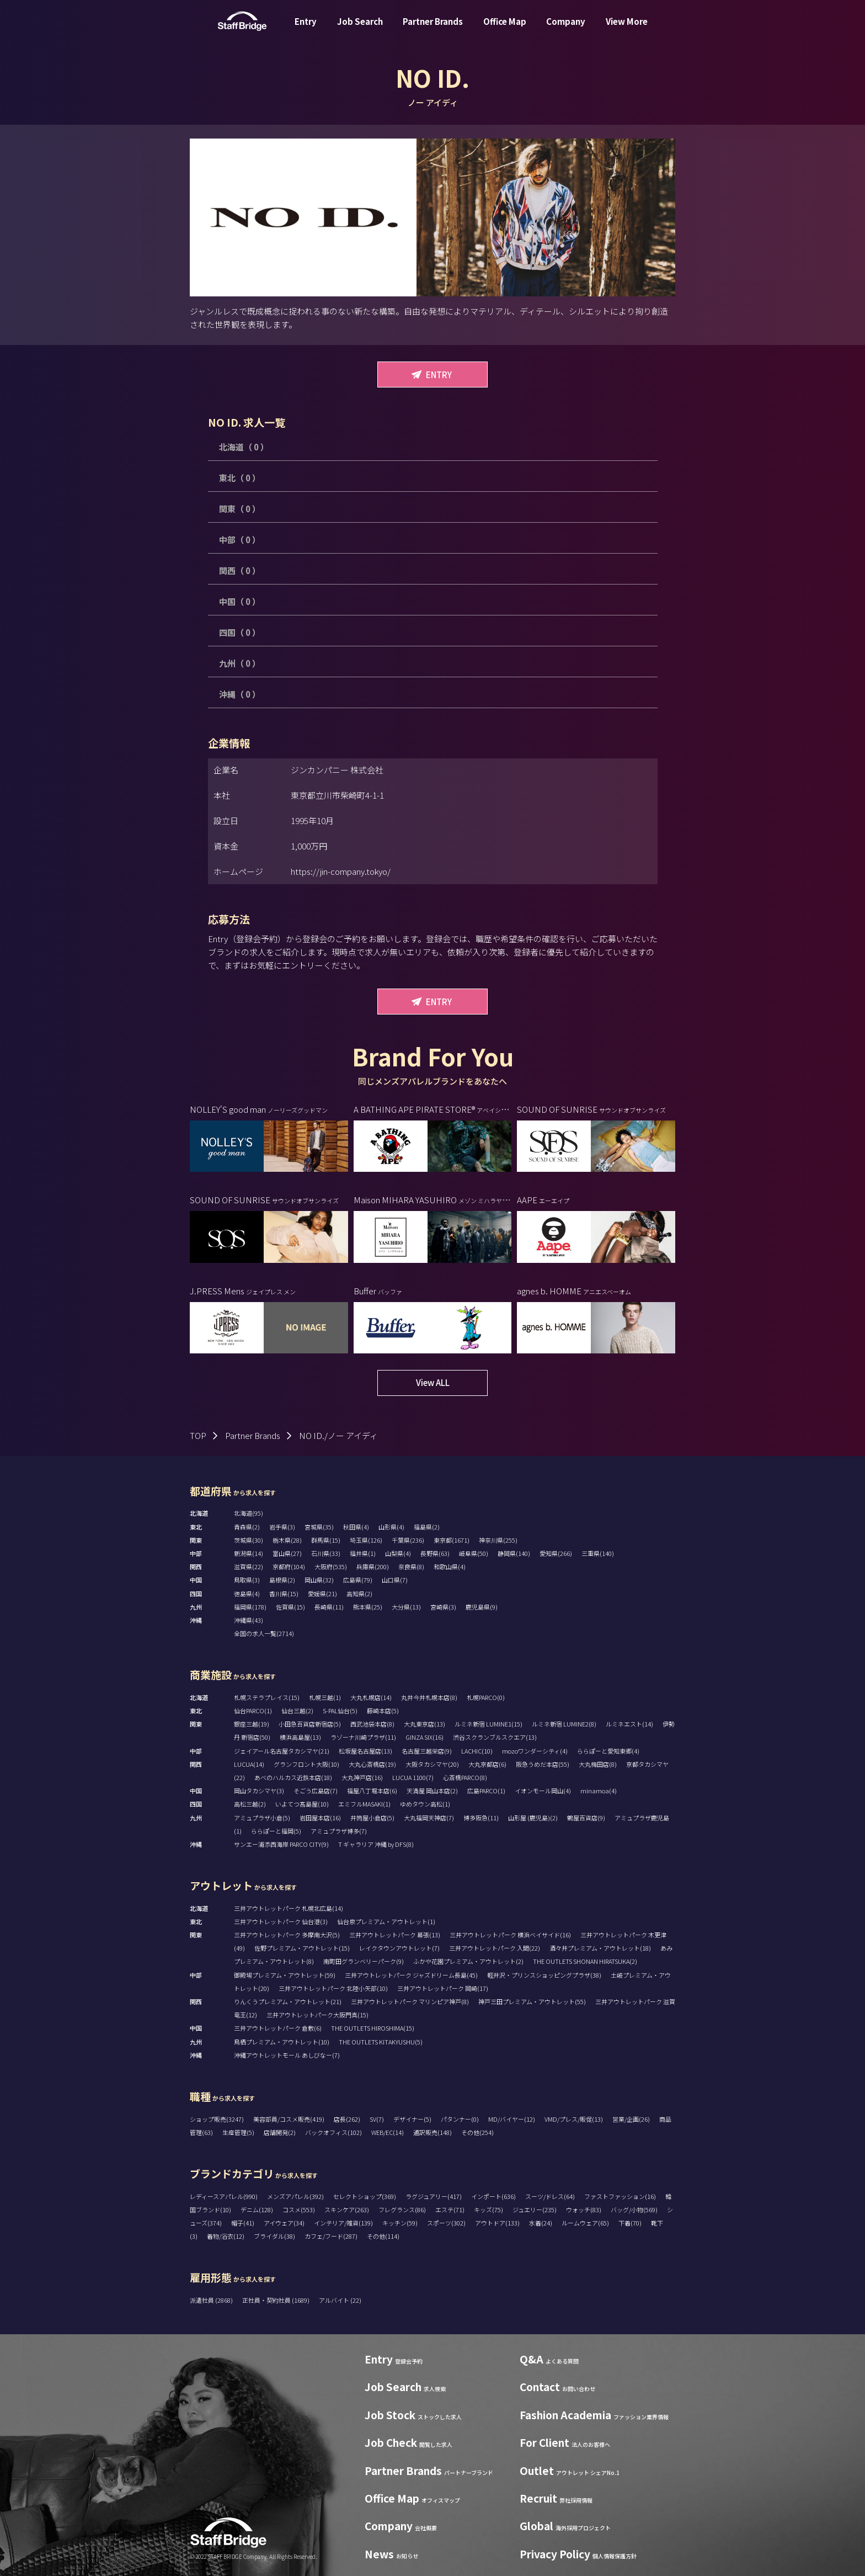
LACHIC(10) (477, 1750)
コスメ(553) (298, 2209)
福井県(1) (363, 1553)
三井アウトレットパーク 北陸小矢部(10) (333, 1988)
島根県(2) (282, 1579)
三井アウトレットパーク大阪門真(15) (317, 2014)
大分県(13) (406, 1606)
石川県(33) (325, 1553)
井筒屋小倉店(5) (372, 1817)
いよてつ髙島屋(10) (302, 1803)
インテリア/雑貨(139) (343, 2222)
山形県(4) (391, 1526)
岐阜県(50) (473, 1553)
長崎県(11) (329, 1606)
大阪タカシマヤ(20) (432, 1764)
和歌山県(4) (450, 1566)
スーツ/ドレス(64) (550, 2196)
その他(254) (477, 2132)
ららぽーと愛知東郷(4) (608, 1750)
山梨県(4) (398, 1553)
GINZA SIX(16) (424, 1737)
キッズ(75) (488, 2209)
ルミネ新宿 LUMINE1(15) (488, 1723)
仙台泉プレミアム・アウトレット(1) (386, 1921)
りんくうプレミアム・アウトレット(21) (287, 2001)
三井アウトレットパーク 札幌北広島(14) (288, 1908)
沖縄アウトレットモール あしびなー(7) (287, 2055)
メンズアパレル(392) (295, 2196)
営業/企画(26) (631, 2119)
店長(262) (347, 2119)
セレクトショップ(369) (364, 2196)
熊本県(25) (367, 1606)
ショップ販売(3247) (217, 2119)
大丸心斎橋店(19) (372, 1764)
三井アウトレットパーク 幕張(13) (394, 1934)
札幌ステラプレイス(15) (267, 1697)
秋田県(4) (356, 1526)
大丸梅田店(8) (598, 1764)
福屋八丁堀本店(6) (372, 1790)
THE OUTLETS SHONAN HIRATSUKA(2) (585, 1961)
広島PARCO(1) (486, 1790)
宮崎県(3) (443, 1606)
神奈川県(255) (498, 1540)
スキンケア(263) (346, 2209)
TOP (198, 1435)
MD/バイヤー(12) (511, 2119)
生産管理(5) (238, 2132)
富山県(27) (287, 1553)
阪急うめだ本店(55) (542, 1764)
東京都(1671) (451, 1540)
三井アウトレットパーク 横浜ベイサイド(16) (510, 1934)
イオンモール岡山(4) (543, 1790)
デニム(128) (257, 2209)
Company (565, 29)
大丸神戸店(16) (362, 1777)
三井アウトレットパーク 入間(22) (494, 1947)
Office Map (504, 29)
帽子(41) (242, 2222)
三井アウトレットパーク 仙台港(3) (281, 1921)
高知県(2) (359, 1593)
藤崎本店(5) (383, 1710)
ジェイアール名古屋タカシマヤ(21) (281, 1750)
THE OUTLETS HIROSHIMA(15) (372, 2027)
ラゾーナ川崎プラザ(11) (363, 1737)
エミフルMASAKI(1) (364, 1803)
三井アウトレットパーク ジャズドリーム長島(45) (411, 1974)
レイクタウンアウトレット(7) (399, 1947)
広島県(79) (357, 1579)
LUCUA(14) (249, 1764)
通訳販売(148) (432, 2132)
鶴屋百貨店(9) (586, 1817)
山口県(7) (395, 1579)
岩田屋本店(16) (320, 1817)
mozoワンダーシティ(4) (535, 1750)
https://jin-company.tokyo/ (341, 871)
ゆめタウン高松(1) (425, 1803)
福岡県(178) (250, 1606)
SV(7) (377, 2119)
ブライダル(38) (274, 2236)
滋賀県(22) (248, 1566)
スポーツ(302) (446, 2222)
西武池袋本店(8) (372, 1723)
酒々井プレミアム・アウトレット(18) (600, 1947)
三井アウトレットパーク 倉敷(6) (278, 2027)
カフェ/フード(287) (331, 2236)
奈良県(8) (411, 1566)
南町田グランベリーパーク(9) (363, 1961)
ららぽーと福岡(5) (276, 1830)
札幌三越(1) (325, 1697)
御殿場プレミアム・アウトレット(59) (284, 1974)
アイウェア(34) (284, 2222)
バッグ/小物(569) (634, 2209)
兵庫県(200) (372, 1566)
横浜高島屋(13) (300, 1737)
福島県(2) (427, 1526)
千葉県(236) (408, 1540)
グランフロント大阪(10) (306, 1764)
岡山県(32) (319, 1579)
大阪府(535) (330, 1566)
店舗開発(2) (280, 2132)
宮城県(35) (319, 1526)
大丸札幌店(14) (371, 1697)
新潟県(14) (248, 1553)
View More (627, 29)
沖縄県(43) (248, 1620)
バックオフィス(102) (333, 2132)
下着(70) (630, 2222)
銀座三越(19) (251, 1723)
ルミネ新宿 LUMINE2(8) (564, 1723)
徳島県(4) (247, 1593)
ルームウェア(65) (585, 2222)
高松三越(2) (250, 1803)
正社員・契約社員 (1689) (276, 2300)
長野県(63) (435, 1553)
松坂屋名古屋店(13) (365, 1750)
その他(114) (383, 2236)
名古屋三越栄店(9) (427, 1750)
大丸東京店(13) (424, 1723)
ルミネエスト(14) (629, 1723)
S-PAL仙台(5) (340, 1710)
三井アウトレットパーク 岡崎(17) (442, 1988)
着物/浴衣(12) (225, 2236)
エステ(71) (449, 2209)
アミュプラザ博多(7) (339, 1830)
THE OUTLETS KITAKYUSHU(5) (381, 2041)
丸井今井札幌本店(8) (429, 1697)
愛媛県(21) (322, 1593)
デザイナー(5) (412, 2119)
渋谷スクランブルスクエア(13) (495, 1737)
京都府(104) (289, 1566)
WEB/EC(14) (387, 2132)
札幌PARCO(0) (486, 1697)
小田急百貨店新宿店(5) (310, 1723)
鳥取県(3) (247, 1579)
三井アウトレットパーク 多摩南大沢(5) (287, 1934)
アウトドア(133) (497, 2222)
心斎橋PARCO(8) (465, 1777)
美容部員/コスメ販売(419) (288, 2119)
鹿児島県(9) (482, 1606)
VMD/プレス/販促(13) (573, 2119)
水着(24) (540, 2222)
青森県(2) (247, 1526)
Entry (306, 29)
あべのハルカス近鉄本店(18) (293, 1777)
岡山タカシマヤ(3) (259, 1790)
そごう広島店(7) (315, 1790)
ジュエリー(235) (534, 2209)
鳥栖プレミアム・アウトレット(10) (281, 2041)
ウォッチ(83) (583, 2209)
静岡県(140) (514, 1553)
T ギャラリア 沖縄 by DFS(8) (376, 1844)
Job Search (360, 29)
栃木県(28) (287, 1540)
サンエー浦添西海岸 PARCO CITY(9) (281, 1844)
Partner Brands (433, 29)
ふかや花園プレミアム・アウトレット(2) (468, 1961)
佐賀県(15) (290, 1606)
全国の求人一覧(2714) (264, 1633)
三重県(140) (597, 1553)
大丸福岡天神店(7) (429, 1817)
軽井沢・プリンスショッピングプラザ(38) (544, 1974)
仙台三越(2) (297, 1710)
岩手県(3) (282, 1526)
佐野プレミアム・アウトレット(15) (302, 1947)
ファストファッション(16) (620, 2196)
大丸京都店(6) (487, 1764)
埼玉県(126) (366, 1540)
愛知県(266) (556, 1553)
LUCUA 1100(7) (413, 1777)
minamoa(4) (598, 1790)
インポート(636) (493, 2196)
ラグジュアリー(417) (433, 2196)
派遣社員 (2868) (212, 2300)
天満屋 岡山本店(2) (432, 1790)
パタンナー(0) (460, 2119)
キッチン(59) (400, 2222)
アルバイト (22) (340, 2300)
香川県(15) (283, 1593)
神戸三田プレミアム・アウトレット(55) (532, 2001)
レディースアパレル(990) (224, 2196)
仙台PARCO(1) (253, 1710)
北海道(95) (248, 1513)
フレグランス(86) (402, 2209)
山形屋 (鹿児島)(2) (533, 1817)
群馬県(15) (325, 1540)
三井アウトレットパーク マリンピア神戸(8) (410, 2001)
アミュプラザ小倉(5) (262, 1817)
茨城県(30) (248, 1540)
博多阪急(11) (481, 1817)
